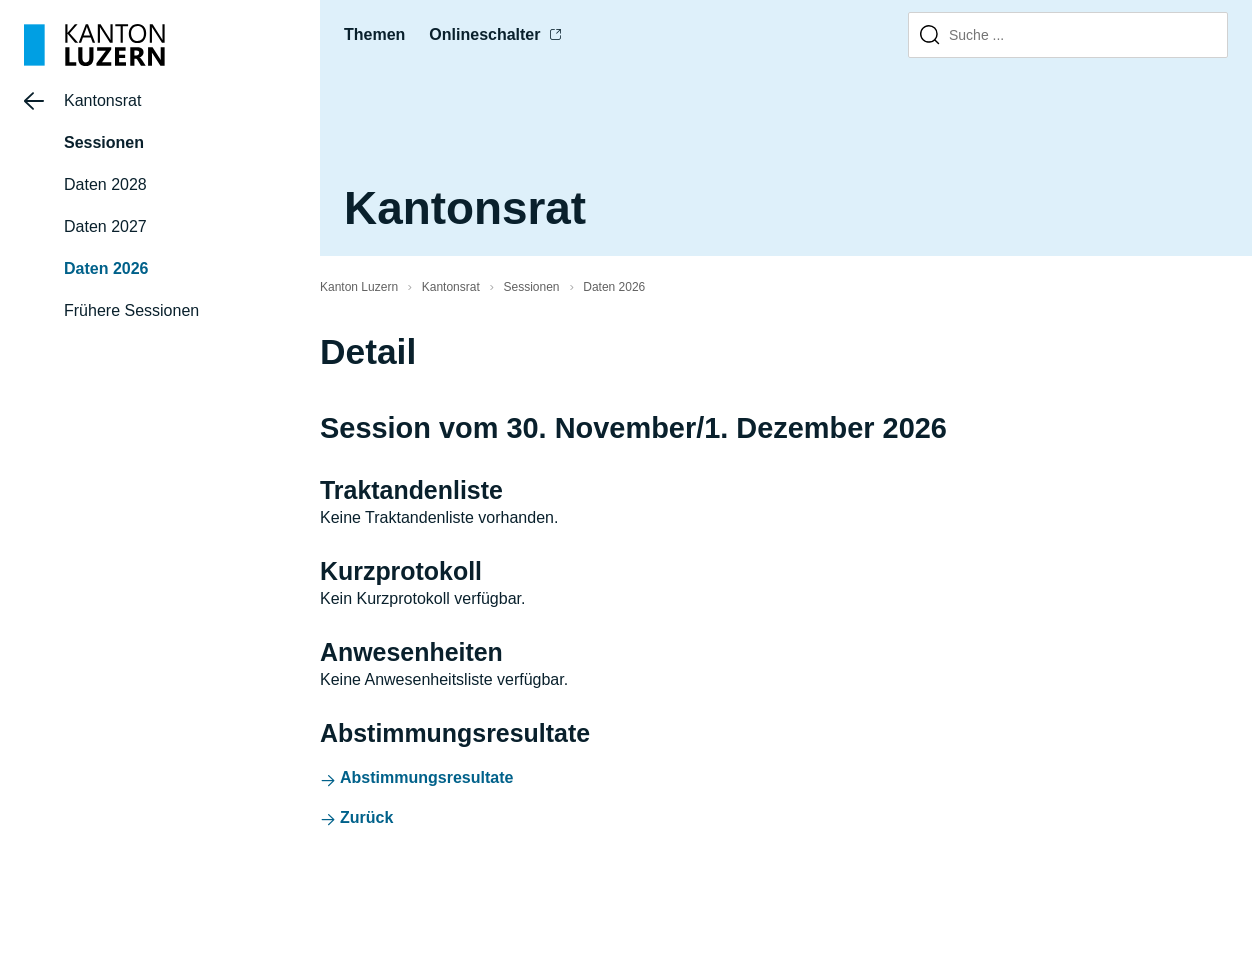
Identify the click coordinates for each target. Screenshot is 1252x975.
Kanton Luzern (359, 287)
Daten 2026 (106, 268)
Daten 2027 (105, 226)
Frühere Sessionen (131, 310)
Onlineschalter (484, 34)
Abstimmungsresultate (426, 777)
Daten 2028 (105, 184)
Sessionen (104, 142)
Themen (374, 34)
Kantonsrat (102, 101)
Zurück (366, 817)
